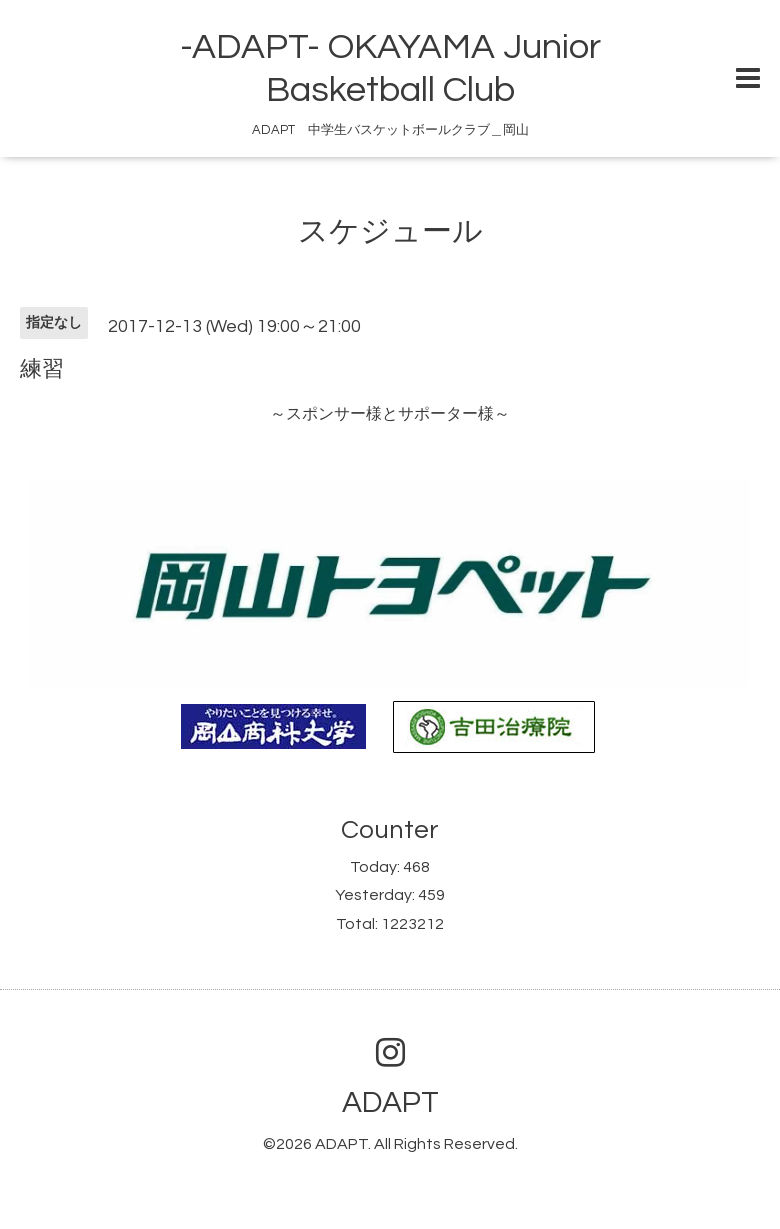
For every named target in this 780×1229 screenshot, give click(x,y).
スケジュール (390, 231)
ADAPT (390, 1102)
